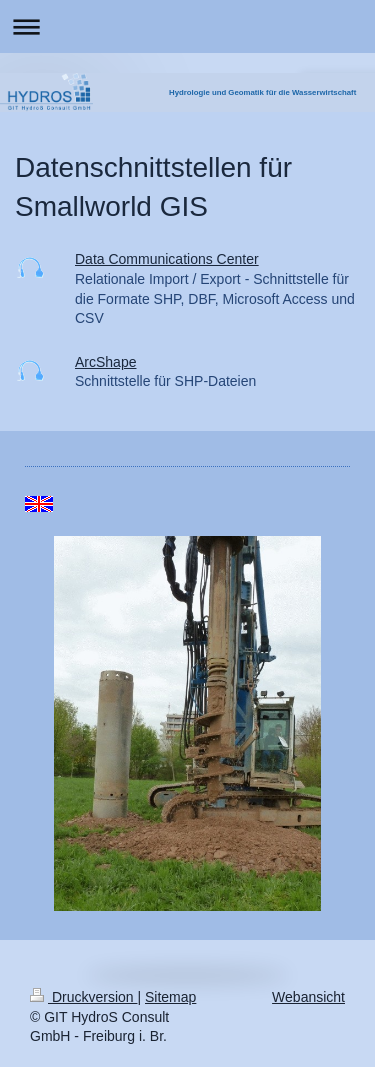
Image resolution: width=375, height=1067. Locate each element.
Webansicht (308, 997)
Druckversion (83, 997)
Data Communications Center (167, 259)
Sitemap (170, 997)
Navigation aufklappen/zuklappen (187, 26)
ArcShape (105, 362)
